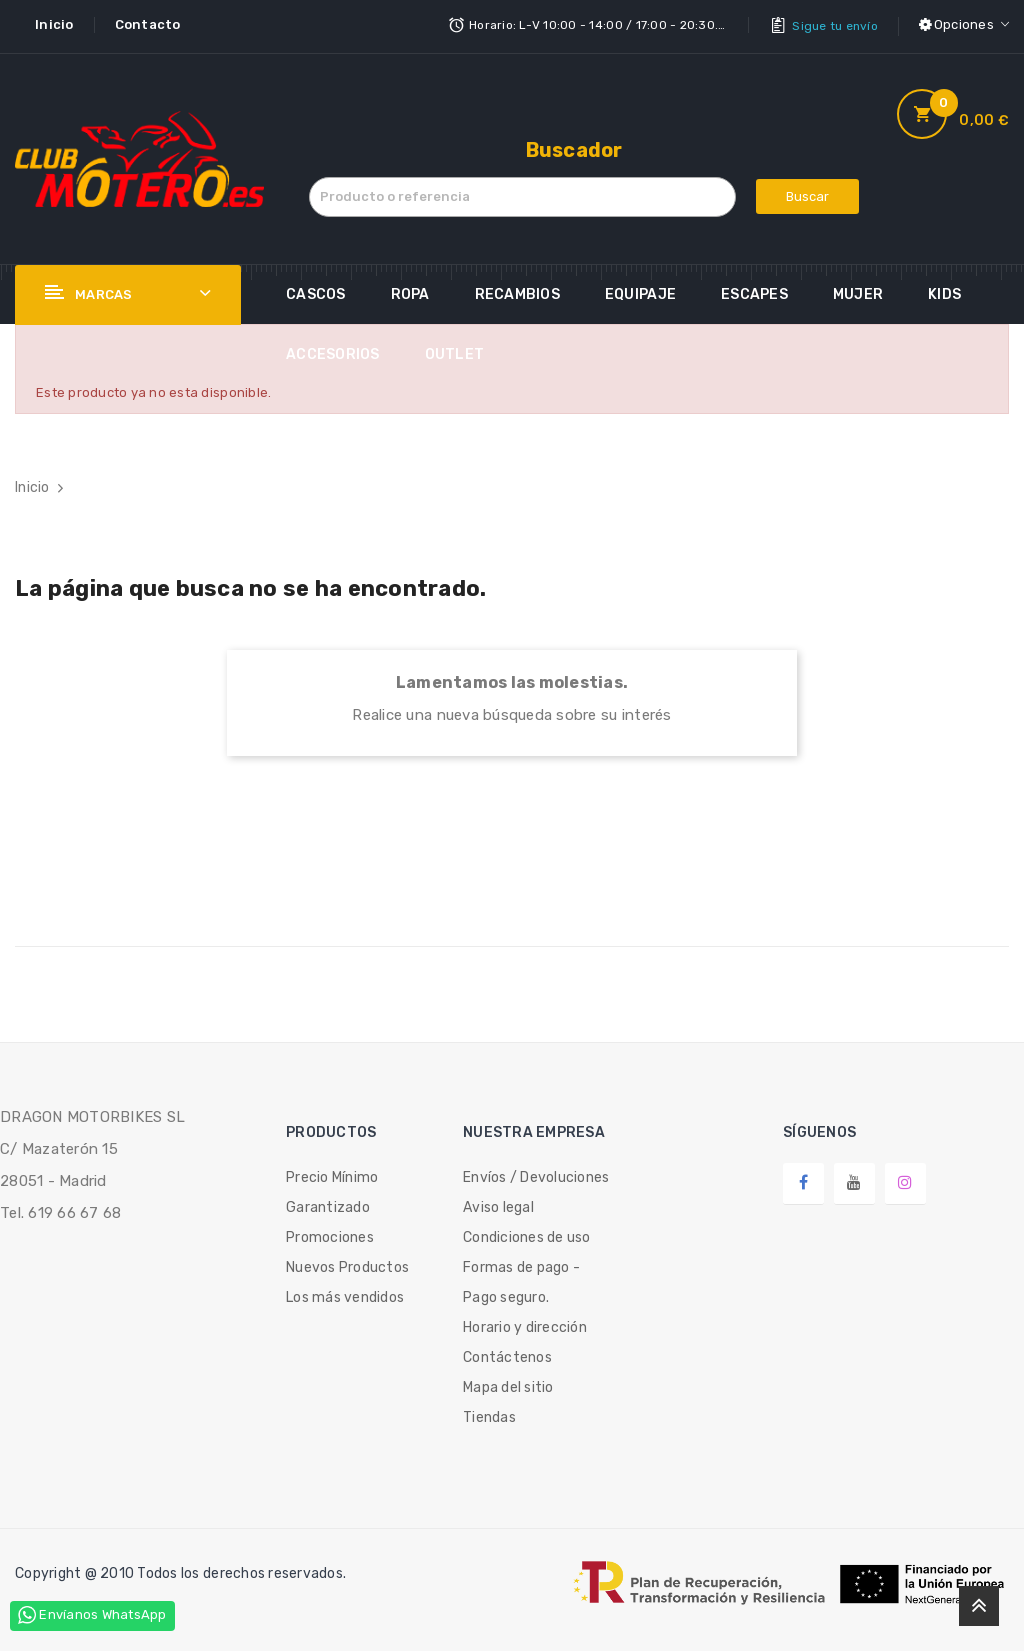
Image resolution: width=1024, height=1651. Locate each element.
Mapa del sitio (508, 1384)
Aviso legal (498, 1204)
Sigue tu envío (835, 25)
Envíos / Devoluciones (536, 1174)
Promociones (330, 1234)
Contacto (148, 24)
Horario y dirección (525, 1324)
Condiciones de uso (527, 1234)
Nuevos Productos (347, 1264)
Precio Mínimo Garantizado (332, 1189)
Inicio (54, 24)
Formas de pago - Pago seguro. (521, 1279)
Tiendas (489, 1414)
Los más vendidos (345, 1294)
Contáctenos (507, 1354)
